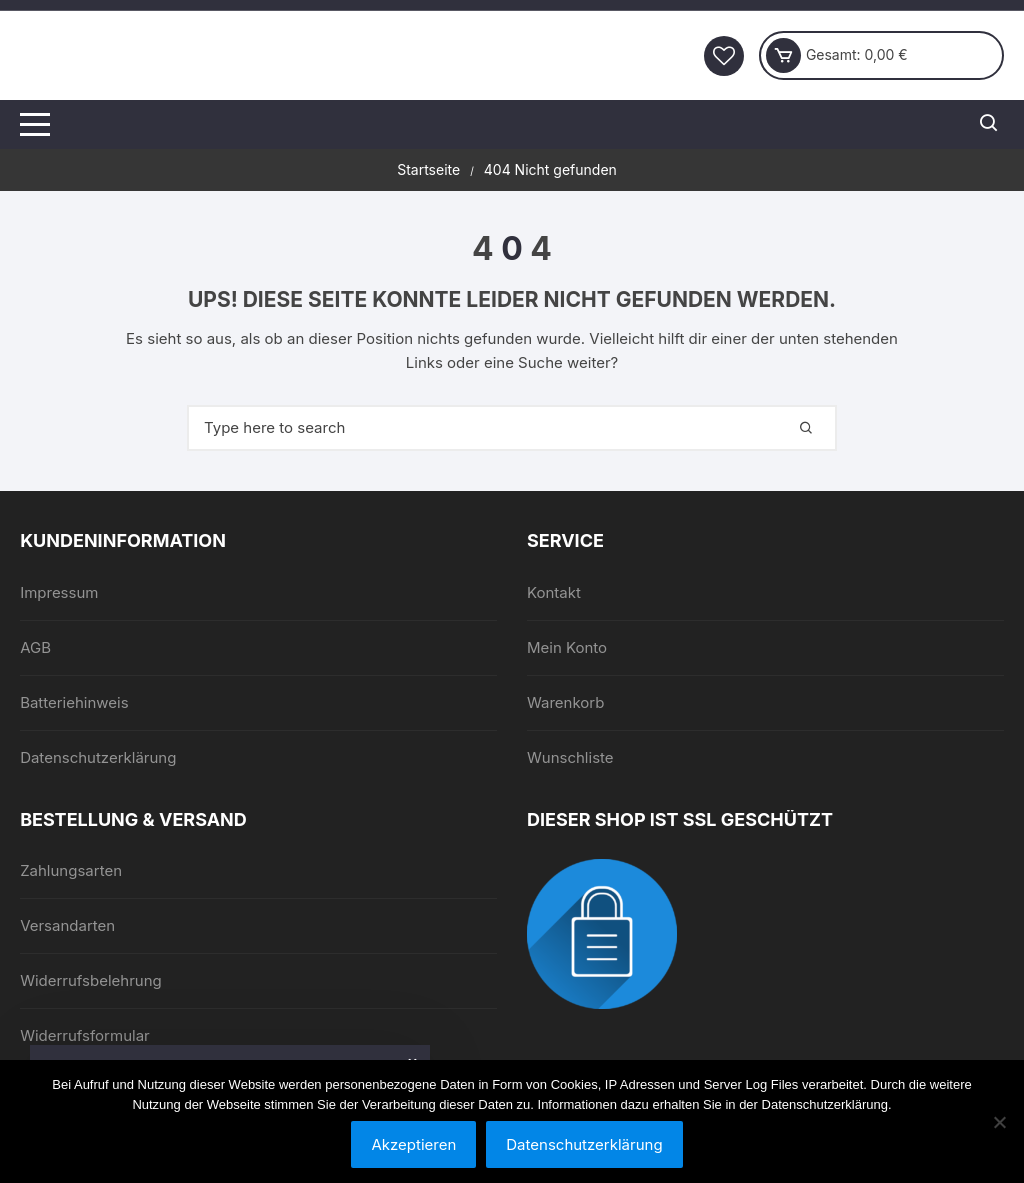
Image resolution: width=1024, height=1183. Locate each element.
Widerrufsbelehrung (91, 980)
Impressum (59, 592)
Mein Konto (567, 647)
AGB (35, 647)
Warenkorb (565, 702)
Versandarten (67, 925)
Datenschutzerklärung (98, 757)
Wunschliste (570, 757)
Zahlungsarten (71, 870)
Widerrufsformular (85, 1035)
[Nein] (999, 1122)
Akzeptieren (413, 1144)
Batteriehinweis (74, 702)
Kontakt (554, 592)
